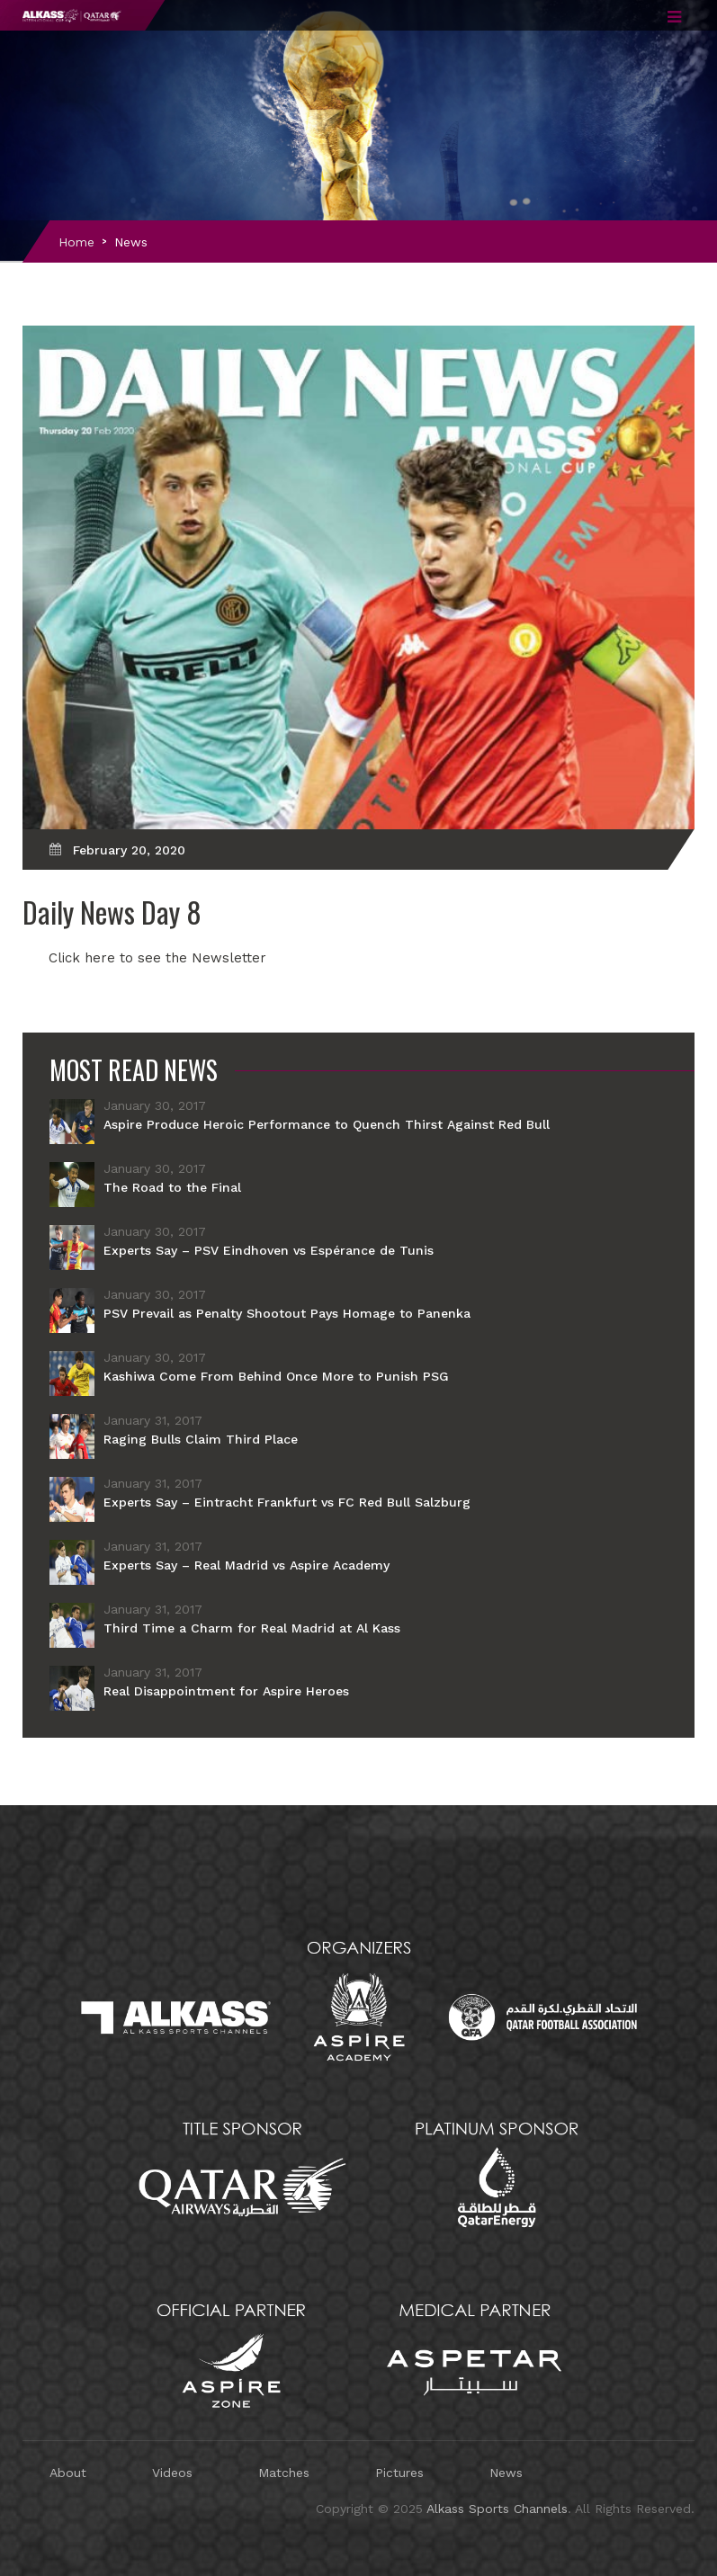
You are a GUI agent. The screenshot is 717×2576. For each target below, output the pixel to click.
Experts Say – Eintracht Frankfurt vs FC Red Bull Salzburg (287, 1502)
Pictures (399, 2472)
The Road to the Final (172, 1187)
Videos (172, 2472)
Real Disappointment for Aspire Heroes (226, 1691)
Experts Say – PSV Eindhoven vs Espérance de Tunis (268, 1250)
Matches (283, 2472)
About (67, 2472)
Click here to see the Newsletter (157, 958)
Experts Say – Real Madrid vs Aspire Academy (246, 1565)
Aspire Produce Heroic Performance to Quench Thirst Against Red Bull (326, 1124)
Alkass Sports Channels (497, 2508)
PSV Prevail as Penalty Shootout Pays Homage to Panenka (287, 1313)
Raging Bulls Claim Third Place (200, 1439)
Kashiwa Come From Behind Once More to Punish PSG (276, 1376)
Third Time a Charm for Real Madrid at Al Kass (251, 1628)
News (131, 242)
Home (76, 242)
